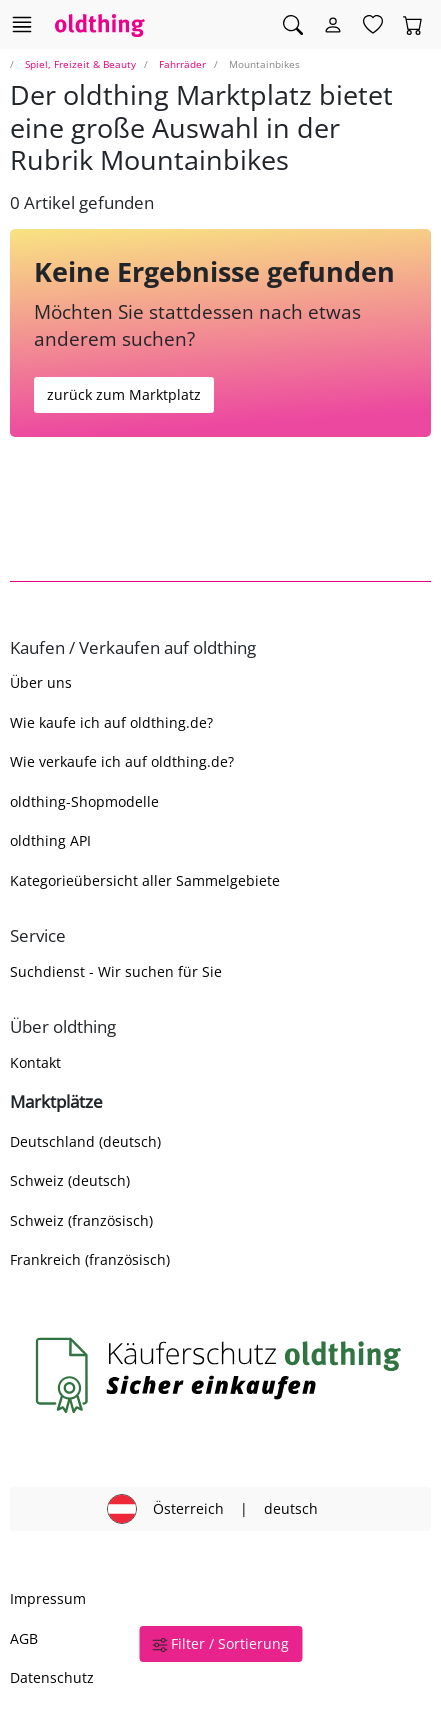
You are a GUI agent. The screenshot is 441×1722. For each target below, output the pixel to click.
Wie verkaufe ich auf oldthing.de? (122, 761)
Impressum (48, 1598)
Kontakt (35, 1062)
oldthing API (50, 840)
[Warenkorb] (413, 25)
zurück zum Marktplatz (124, 394)
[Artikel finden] (293, 25)
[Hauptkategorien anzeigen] (21, 24)
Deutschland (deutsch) (85, 1141)
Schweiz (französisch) (81, 1220)
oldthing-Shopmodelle (84, 801)
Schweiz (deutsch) (70, 1180)
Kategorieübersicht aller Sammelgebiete (145, 880)
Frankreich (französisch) (90, 1259)
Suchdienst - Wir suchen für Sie (116, 971)
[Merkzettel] (373, 25)
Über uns (41, 682)
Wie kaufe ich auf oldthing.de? (111, 722)
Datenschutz (52, 1677)
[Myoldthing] (333, 25)
